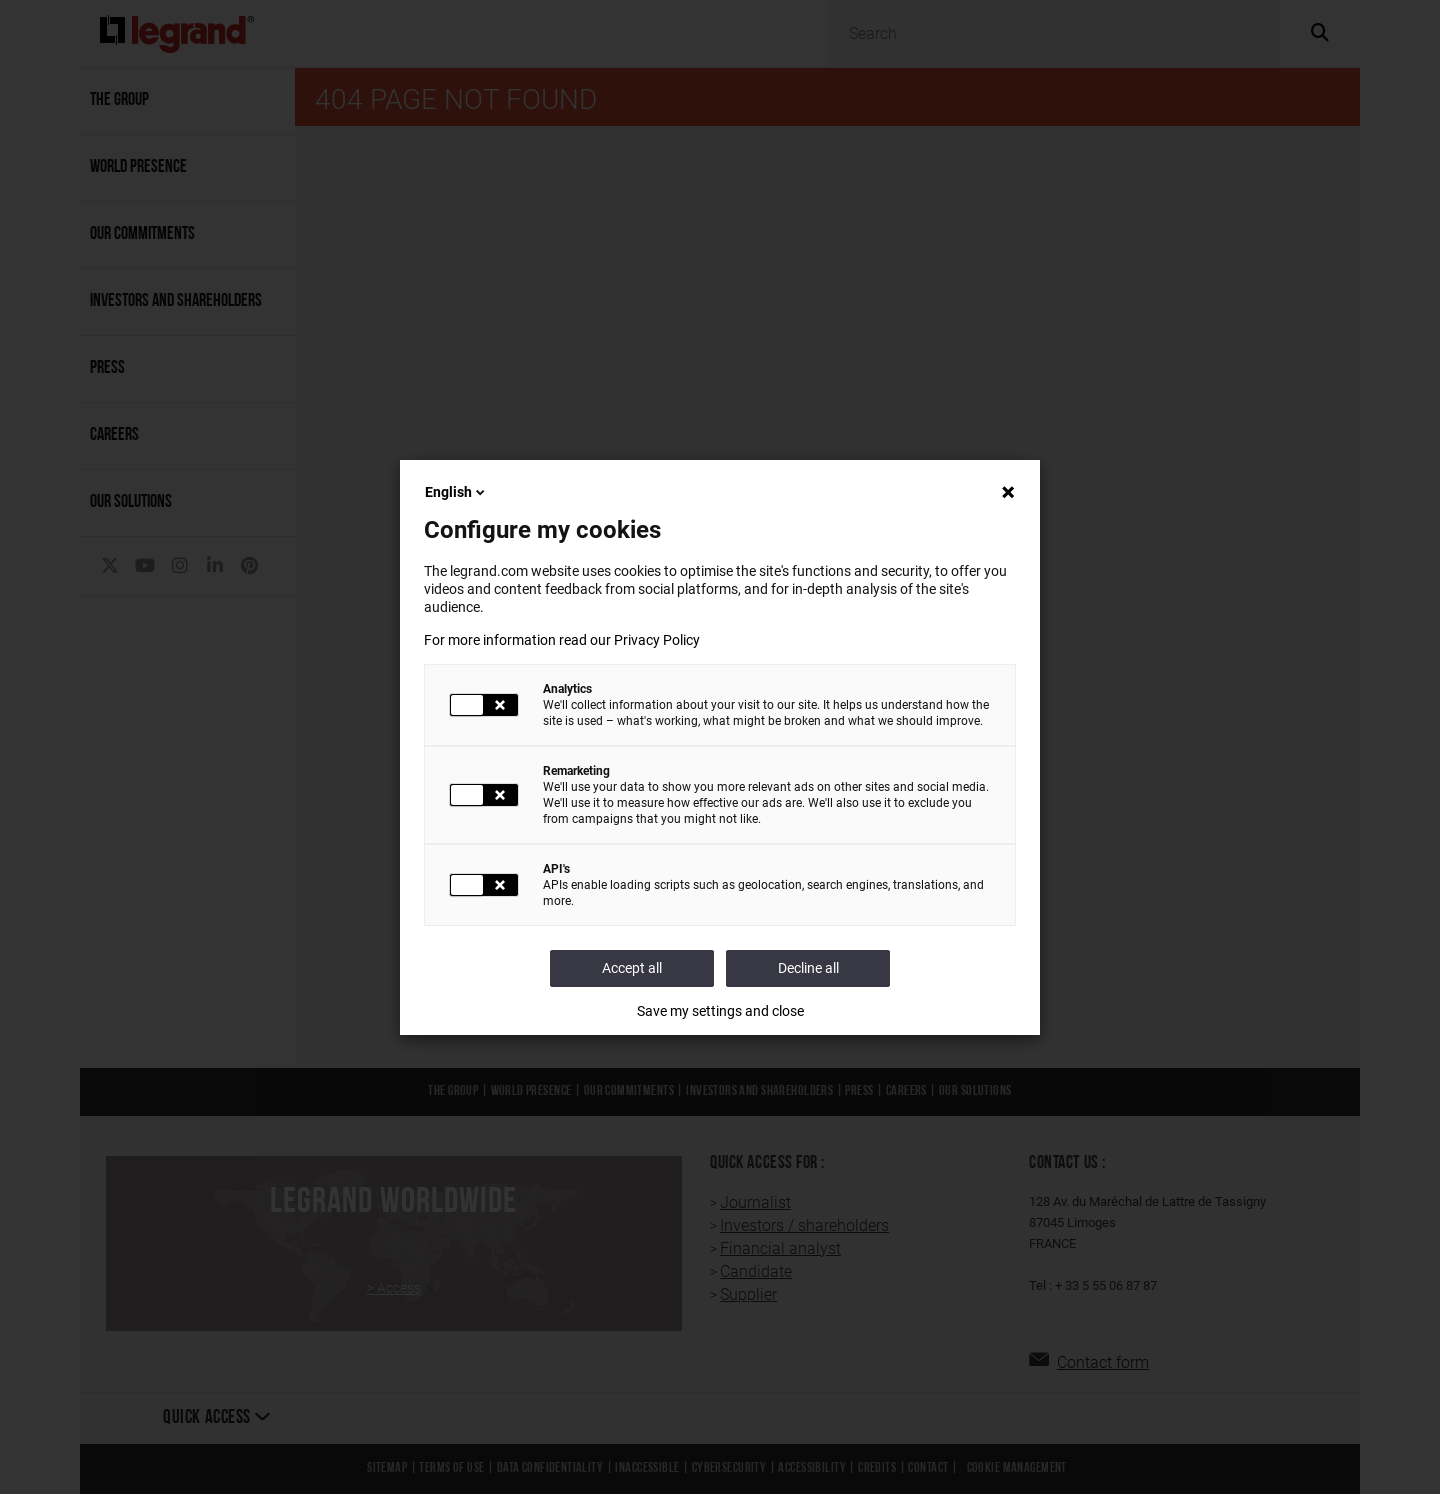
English (456, 492)
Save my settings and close (720, 1011)
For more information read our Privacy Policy (562, 640)
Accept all (632, 968)
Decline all (808, 968)
